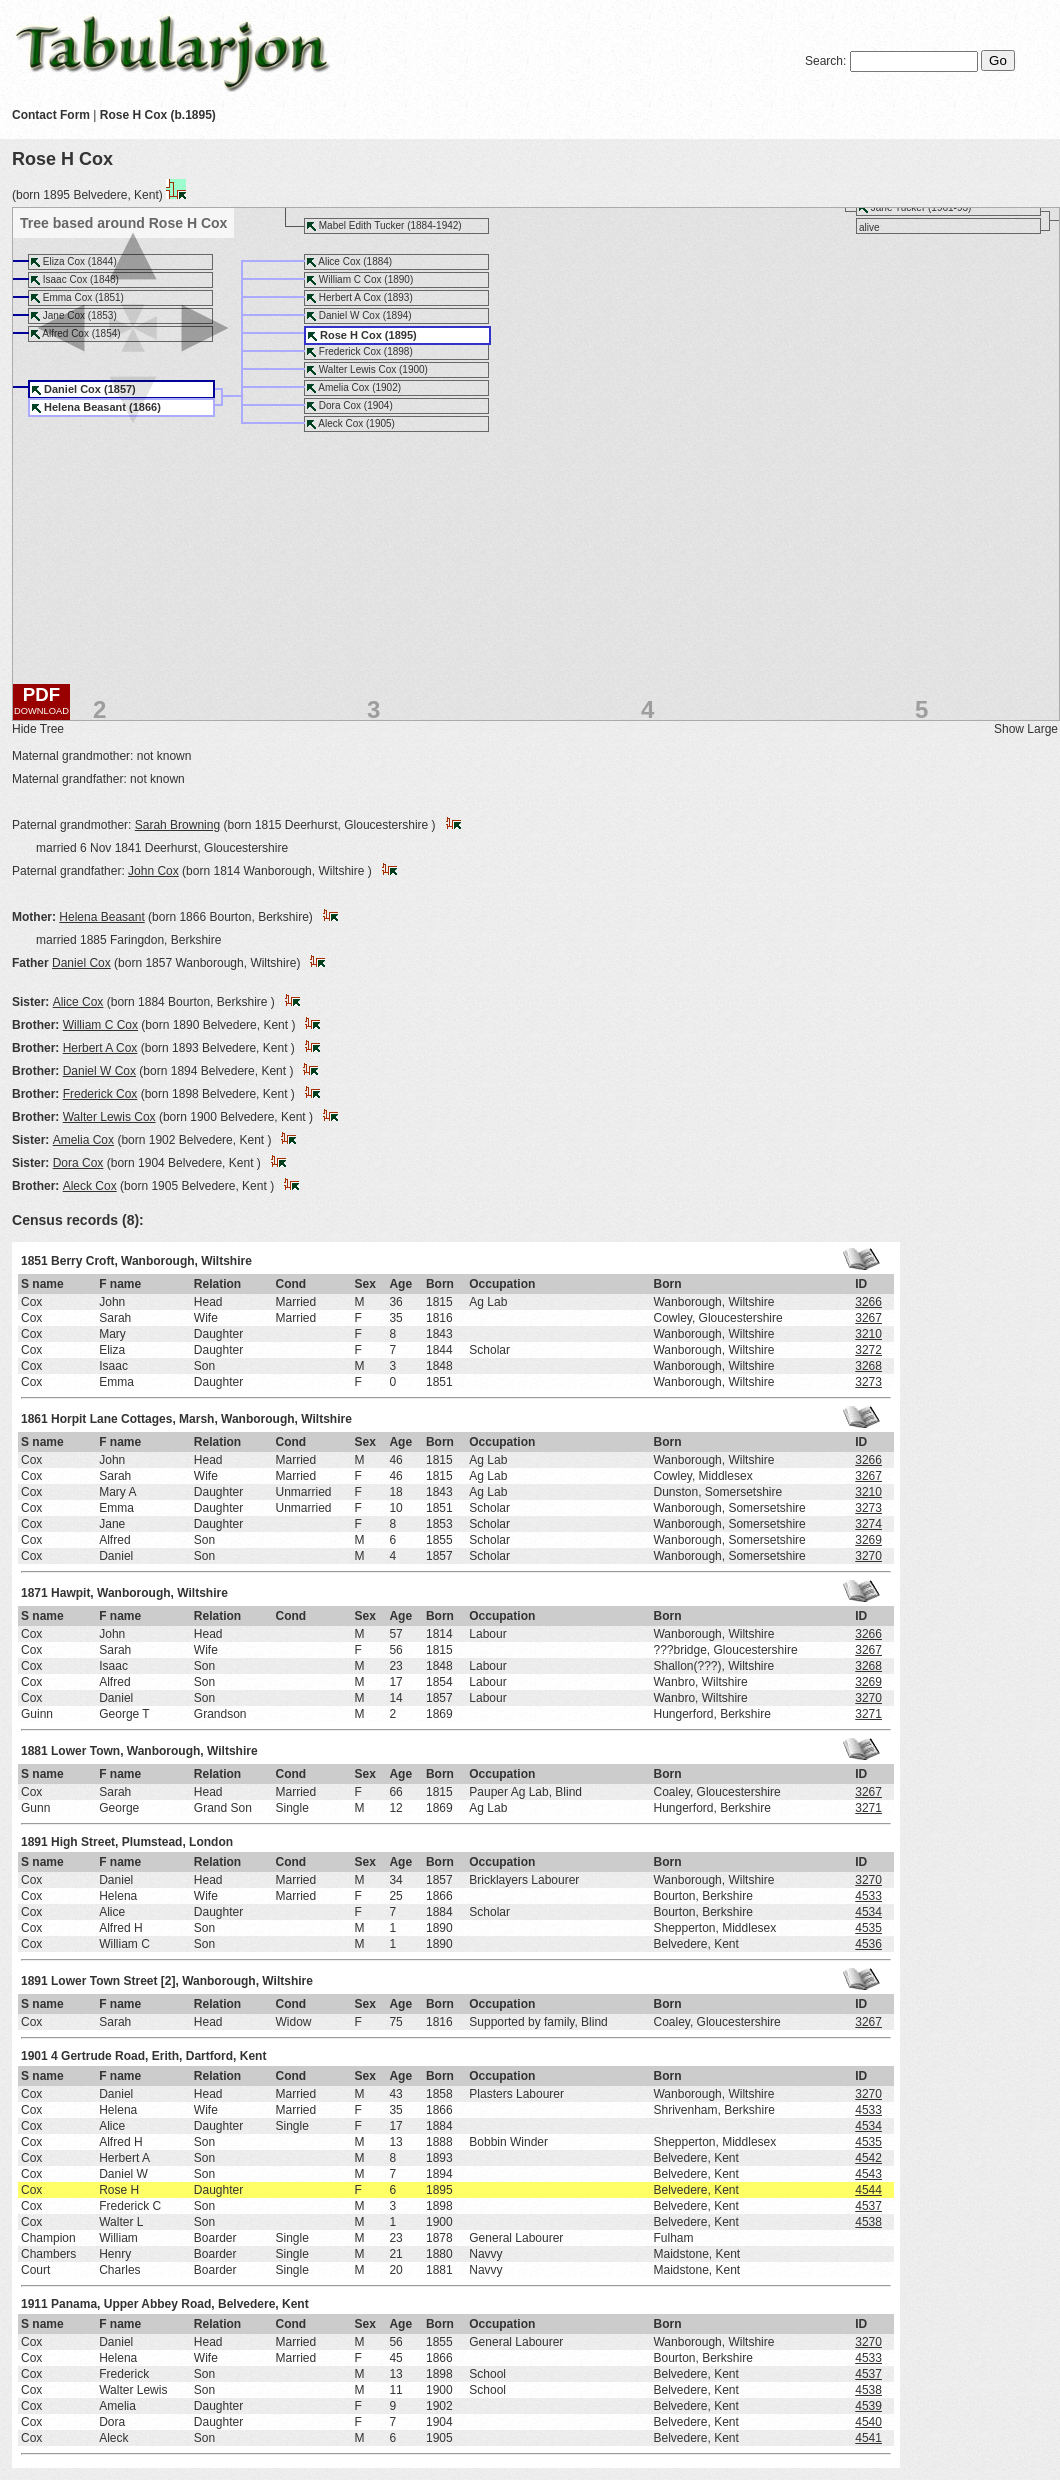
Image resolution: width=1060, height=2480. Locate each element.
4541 (868, 2438)
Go (998, 60)
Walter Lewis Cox (109, 1117)
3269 (868, 1540)
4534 (868, 1912)
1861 (34, 1419)
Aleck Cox (90, 1186)
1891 (34, 1842)
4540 (868, 2422)
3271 (868, 1714)
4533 (868, 1896)
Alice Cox (78, 1002)
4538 (868, 2222)
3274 (868, 1524)
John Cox (153, 871)
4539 (868, 2406)
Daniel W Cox (99, 1071)
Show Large (1026, 729)
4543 (868, 2174)
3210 (868, 1334)
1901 (34, 2056)
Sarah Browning (177, 825)
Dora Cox (78, 1163)
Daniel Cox (81, 963)
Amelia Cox (83, 1140)
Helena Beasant (101, 917)
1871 (34, 1593)
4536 (868, 1944)
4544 (868, 2190)
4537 (868, 2206)
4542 (868, 2158)
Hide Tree (38, 729)
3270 (868, 1556)
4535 (868, 1928)
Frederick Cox (100, 1094)
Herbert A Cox (100, 1048)
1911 (34, 2304)
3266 (868, 1302)
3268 (868, 1366)
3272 (868, 1350)
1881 (34, 1751)
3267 (868, 1318)
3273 (868, 1382)
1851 (34, 1261)
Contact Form (51, 115)
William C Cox (100, 1025)
